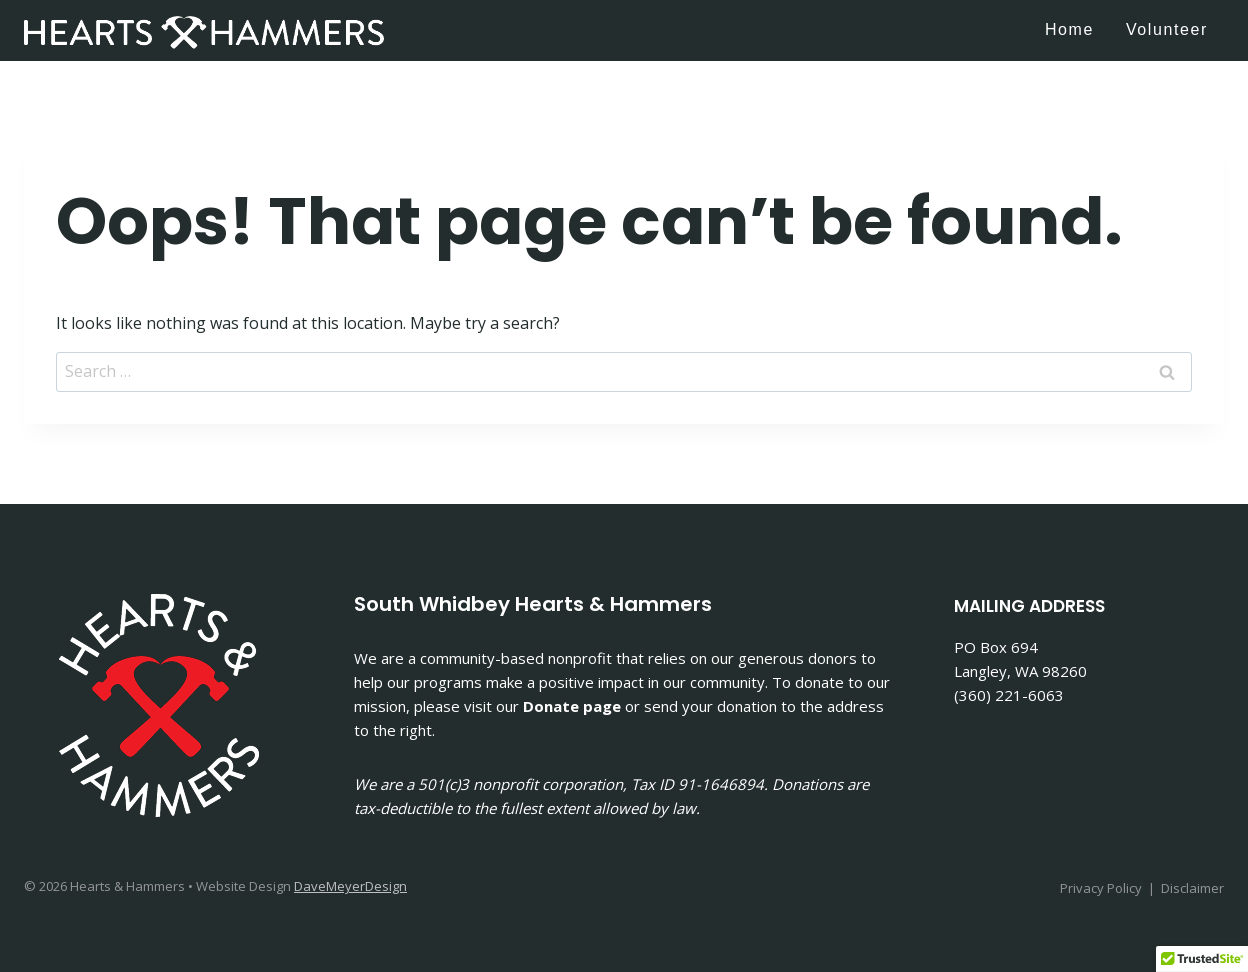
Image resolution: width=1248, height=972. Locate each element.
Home (1069, 29)
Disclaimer (1192, 888)
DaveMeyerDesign (350, 886)
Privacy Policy (1101, 888)
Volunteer (1167, 29)
